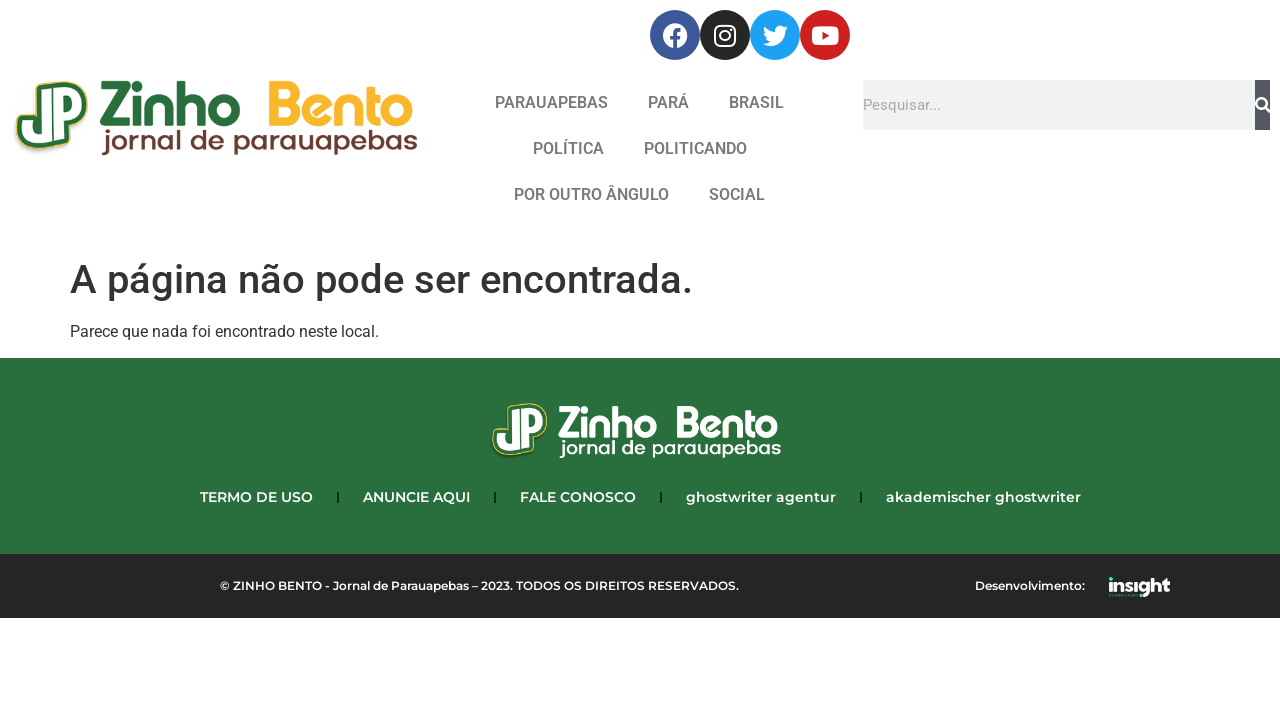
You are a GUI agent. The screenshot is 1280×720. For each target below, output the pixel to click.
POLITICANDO (695, 148)
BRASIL (756, 102)
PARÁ (668, 102)
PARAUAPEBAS (551, 102)
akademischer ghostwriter (983, 497)
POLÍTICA (568, 148)
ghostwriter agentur (761, 497)
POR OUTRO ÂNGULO (591, 194)
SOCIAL (737, 194)
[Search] (1262, 105)
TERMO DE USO (256, 497)
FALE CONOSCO (578, 497)
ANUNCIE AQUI (416, 497)
